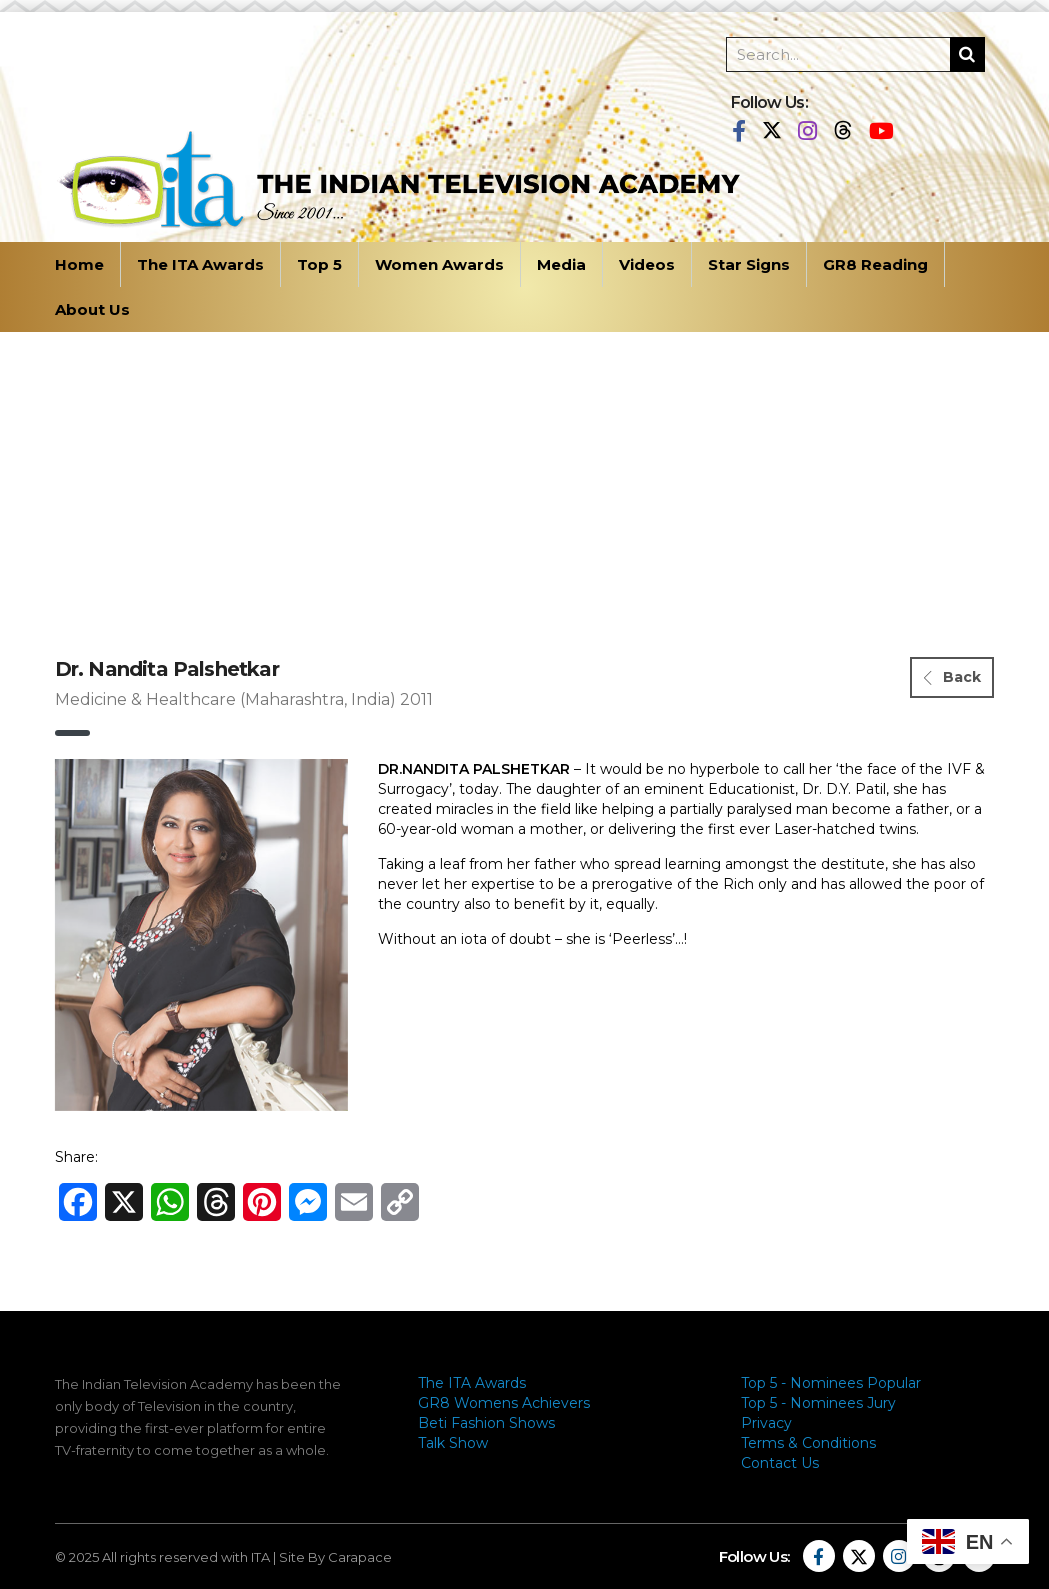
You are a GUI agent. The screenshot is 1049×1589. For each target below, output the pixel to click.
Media (561, 264)
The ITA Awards (200, 264)
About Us (92, 309)
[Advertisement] (525, 482)
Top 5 (319, 264)
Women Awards (439, 264)
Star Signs (749, 264)
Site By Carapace (335, 1557)
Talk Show (453, 1443)
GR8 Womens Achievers (504, 1403)
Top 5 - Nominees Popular (831, 1383)
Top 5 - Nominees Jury (818, 1403)
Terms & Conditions (808, 1443)
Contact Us (780, 1463)
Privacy (766, 1423)
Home (79, 264)
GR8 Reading (875, 264)
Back (952, 677)
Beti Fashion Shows (486, 1423)
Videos (647, 264)
